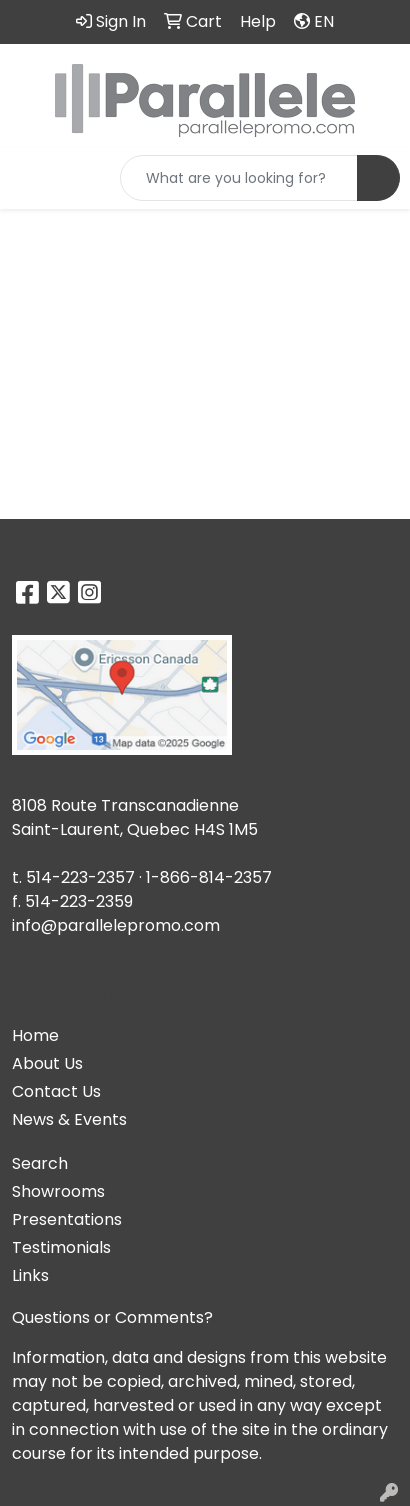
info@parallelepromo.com (116, 925)
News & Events (69, 1119)
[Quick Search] (239, 178)
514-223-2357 (80, 877)
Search (40, 1163)
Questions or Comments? (112, 1317)
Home (35, 1035)
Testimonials (61, 1247)
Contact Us (56, 1091)
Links (30, 1275)
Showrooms (58, 1191)
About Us (47, 1063)
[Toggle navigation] (31, 178)
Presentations (67, 1219)
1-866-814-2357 (209, 877)
